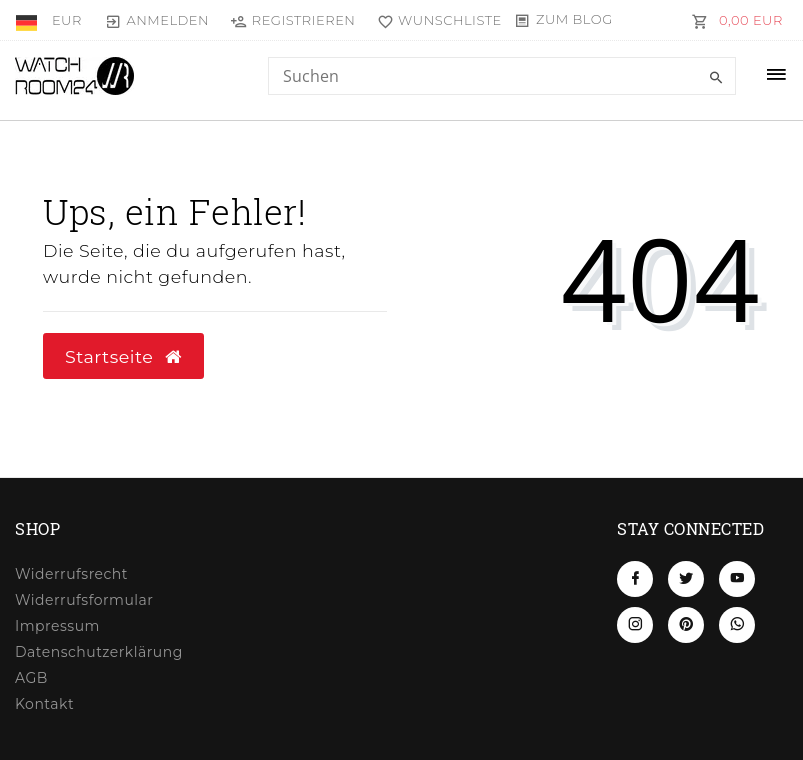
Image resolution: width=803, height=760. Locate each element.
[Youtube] (737, 579)
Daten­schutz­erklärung (99, 652)
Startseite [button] (123, 356)
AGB (31, 678)
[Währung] (67, 20)
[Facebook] (635, 579)
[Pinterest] (686, 625)
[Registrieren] (293, 20)
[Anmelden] (157, 20)
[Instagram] (635, 625)
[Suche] (716, 78)
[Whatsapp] (737, 625)
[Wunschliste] (434, 20)
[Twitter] (686, 579)
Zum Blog (574, 19)
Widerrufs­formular (84, 600)
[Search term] (502, 76)
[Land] (28, 20)
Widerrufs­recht (71, 574)
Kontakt (44, 704)
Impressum (57, 626)
